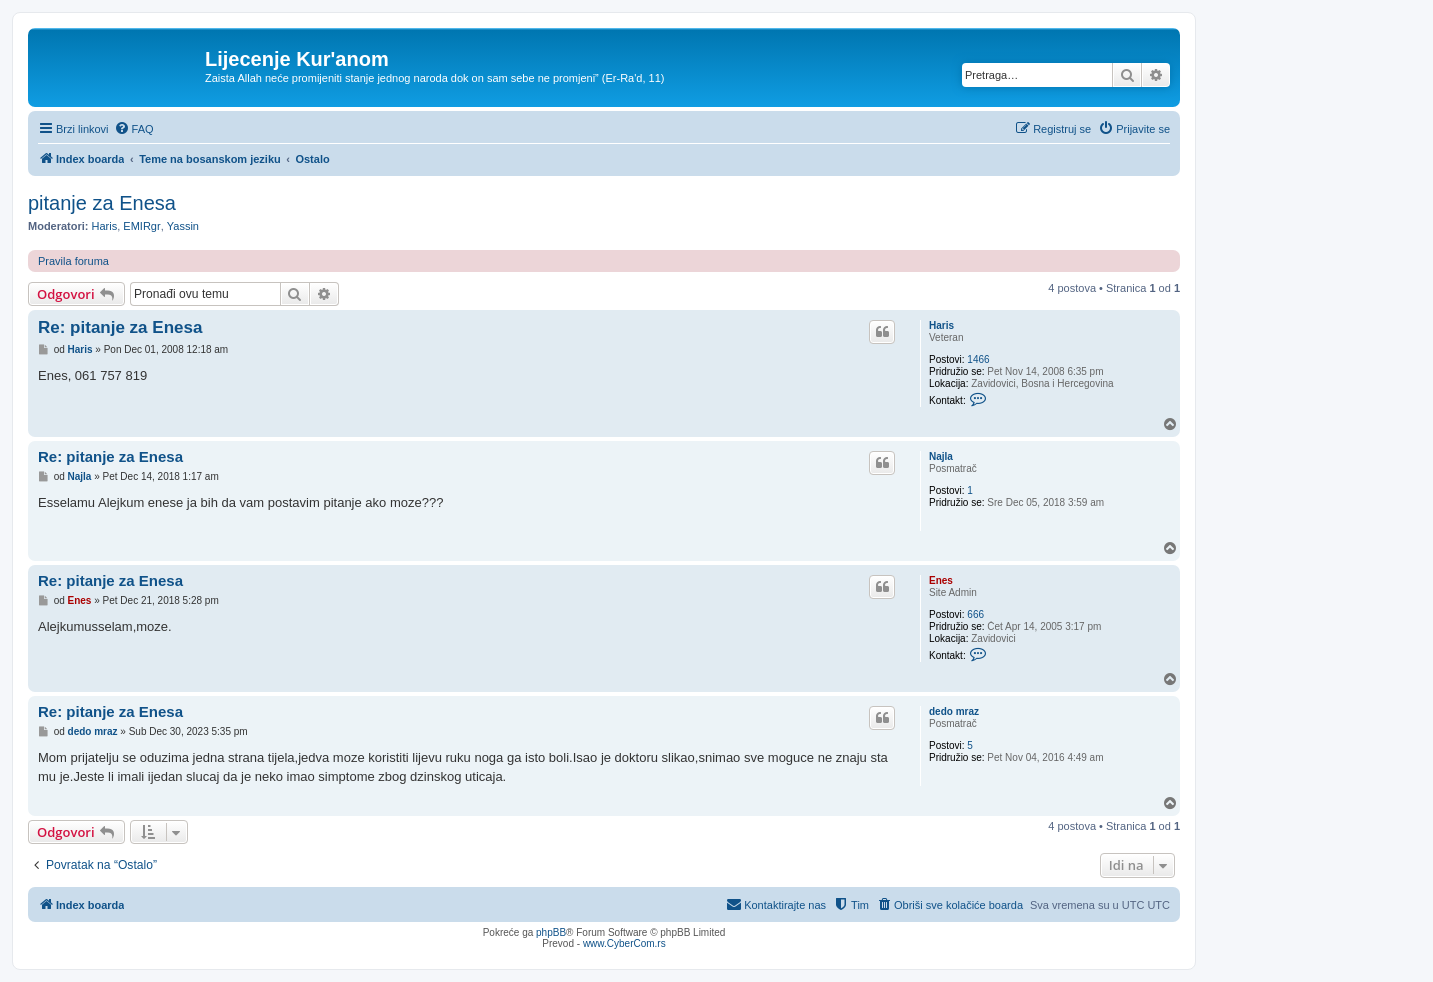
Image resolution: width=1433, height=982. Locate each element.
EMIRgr (141, 226)
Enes (941, 580)
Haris (105, 226)
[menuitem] (134, 129)
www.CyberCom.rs (624, 943)
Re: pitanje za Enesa (120, 327)
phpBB (551, 932)
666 (975, 614)
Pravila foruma (73, 261)
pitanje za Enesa (102, 203)
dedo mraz (954, 711)
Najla (941, 456)
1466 (978, 359)
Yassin (183, 226)
